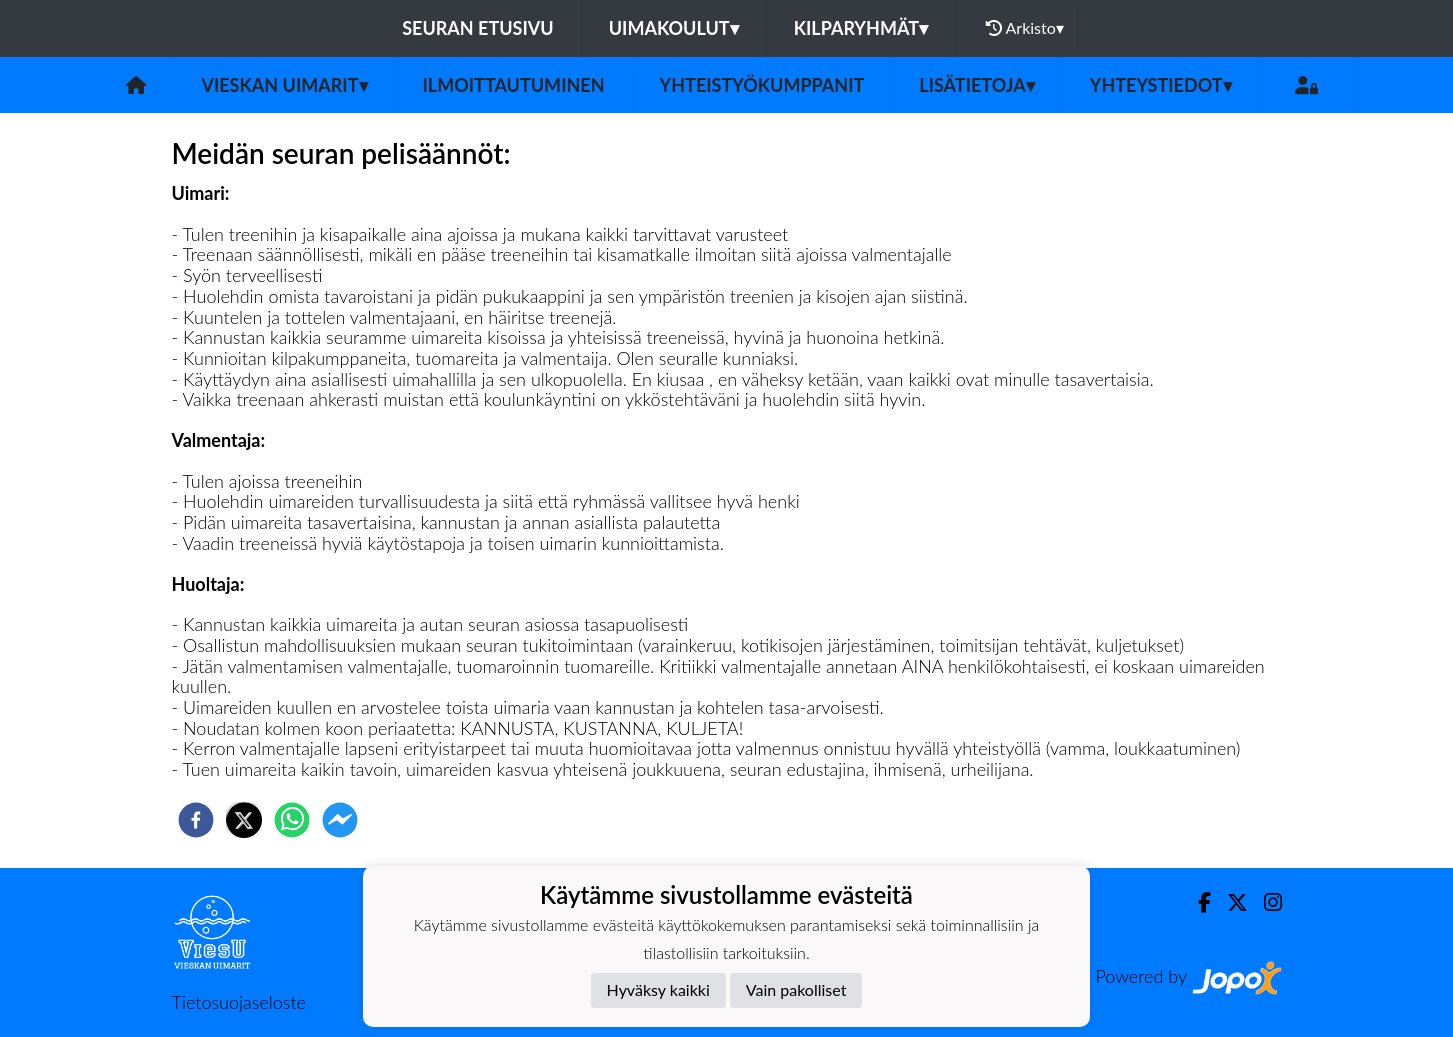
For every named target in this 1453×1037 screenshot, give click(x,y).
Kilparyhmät (861, 28)
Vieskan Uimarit (284, 85)
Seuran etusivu (478, 28)
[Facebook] (1196, 902)
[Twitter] (1229, 902)
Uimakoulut (674, 28)
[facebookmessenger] (340, 820)
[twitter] (244, 820)
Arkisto (1025, 28)
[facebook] (196, 820)
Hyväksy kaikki (658, 989)
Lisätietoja (976, 85)
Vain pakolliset (796, 989)
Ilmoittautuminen (514, 85)
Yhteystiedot (1161, 85)
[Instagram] (1265, 902)
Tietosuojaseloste (239, 1002)
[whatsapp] (292, 820)
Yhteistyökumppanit (762, 85)
